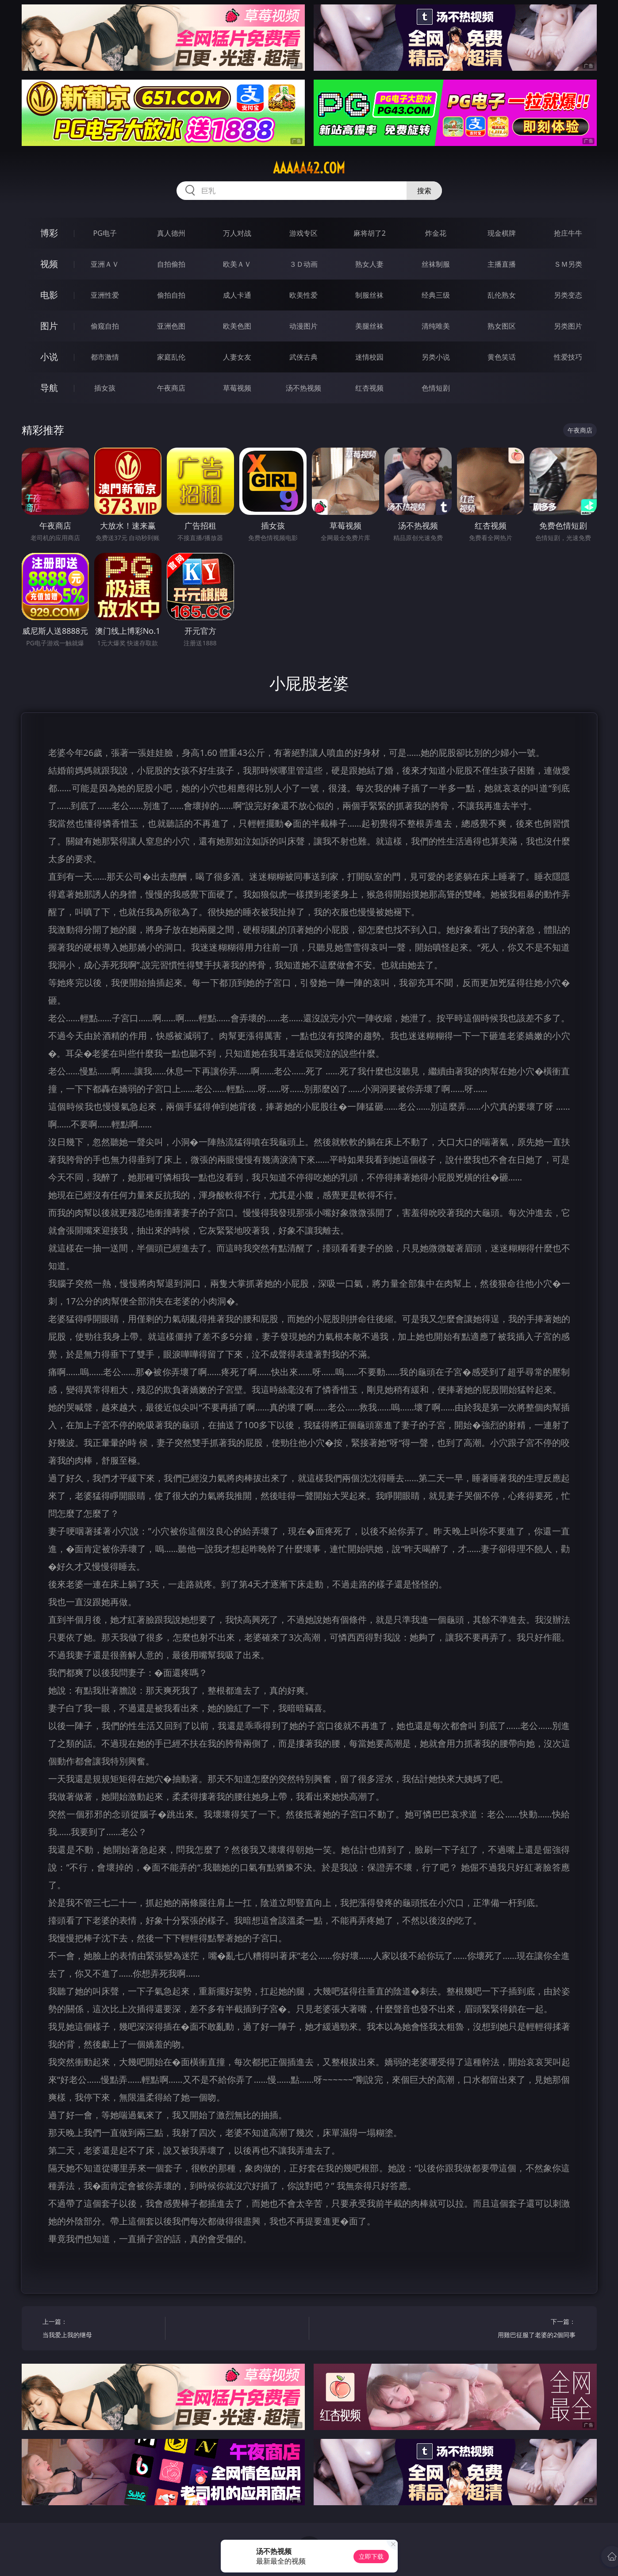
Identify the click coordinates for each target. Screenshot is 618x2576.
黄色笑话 (501, 357)
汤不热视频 (303, 388)
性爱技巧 (568, 357)
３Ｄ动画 (303, 264)
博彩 (49, 233)
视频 (49, 264)
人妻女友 (237, 357)
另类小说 (436, 357)
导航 (49, 388)
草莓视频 (237, 388)
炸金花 (435, 233)
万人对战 (237, 233)
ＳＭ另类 (568, 264)
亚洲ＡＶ (105, 264)
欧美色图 (237, 326)
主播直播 (501, 264)
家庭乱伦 (171, 357)
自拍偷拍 (171, 264)
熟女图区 (501, 326)
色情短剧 (436, 388)
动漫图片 (303, 326)
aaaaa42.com (309, 168)
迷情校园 (369, 357)
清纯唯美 (436, 326)
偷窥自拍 (105, 326)
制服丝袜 (369, 295)
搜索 (424, 191)
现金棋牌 (501, 233)
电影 (49, 295)
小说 (49, 357)
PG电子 (105, 233)
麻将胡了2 (369, 233)
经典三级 (436, 295)
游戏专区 (303, 233)
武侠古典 (303, 357)
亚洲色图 (171, 326)
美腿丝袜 (369, 326)
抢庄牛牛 (568, 233)
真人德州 (171, 233)
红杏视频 (369, 388)
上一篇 (100, 2329)
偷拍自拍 (171, 295)
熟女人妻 (369, 264)
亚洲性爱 (105, 295)
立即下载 (371, 2556)
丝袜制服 (436, 264)
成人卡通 (237, 295)
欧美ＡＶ (237, 264)
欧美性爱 (303, 295)
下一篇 (517, 2329)
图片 (49, 326)
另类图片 (568, 326)
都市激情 (105, 357)
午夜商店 (171, 388)
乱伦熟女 (501, 295)
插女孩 (104, 388)
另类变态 (568, 295)
